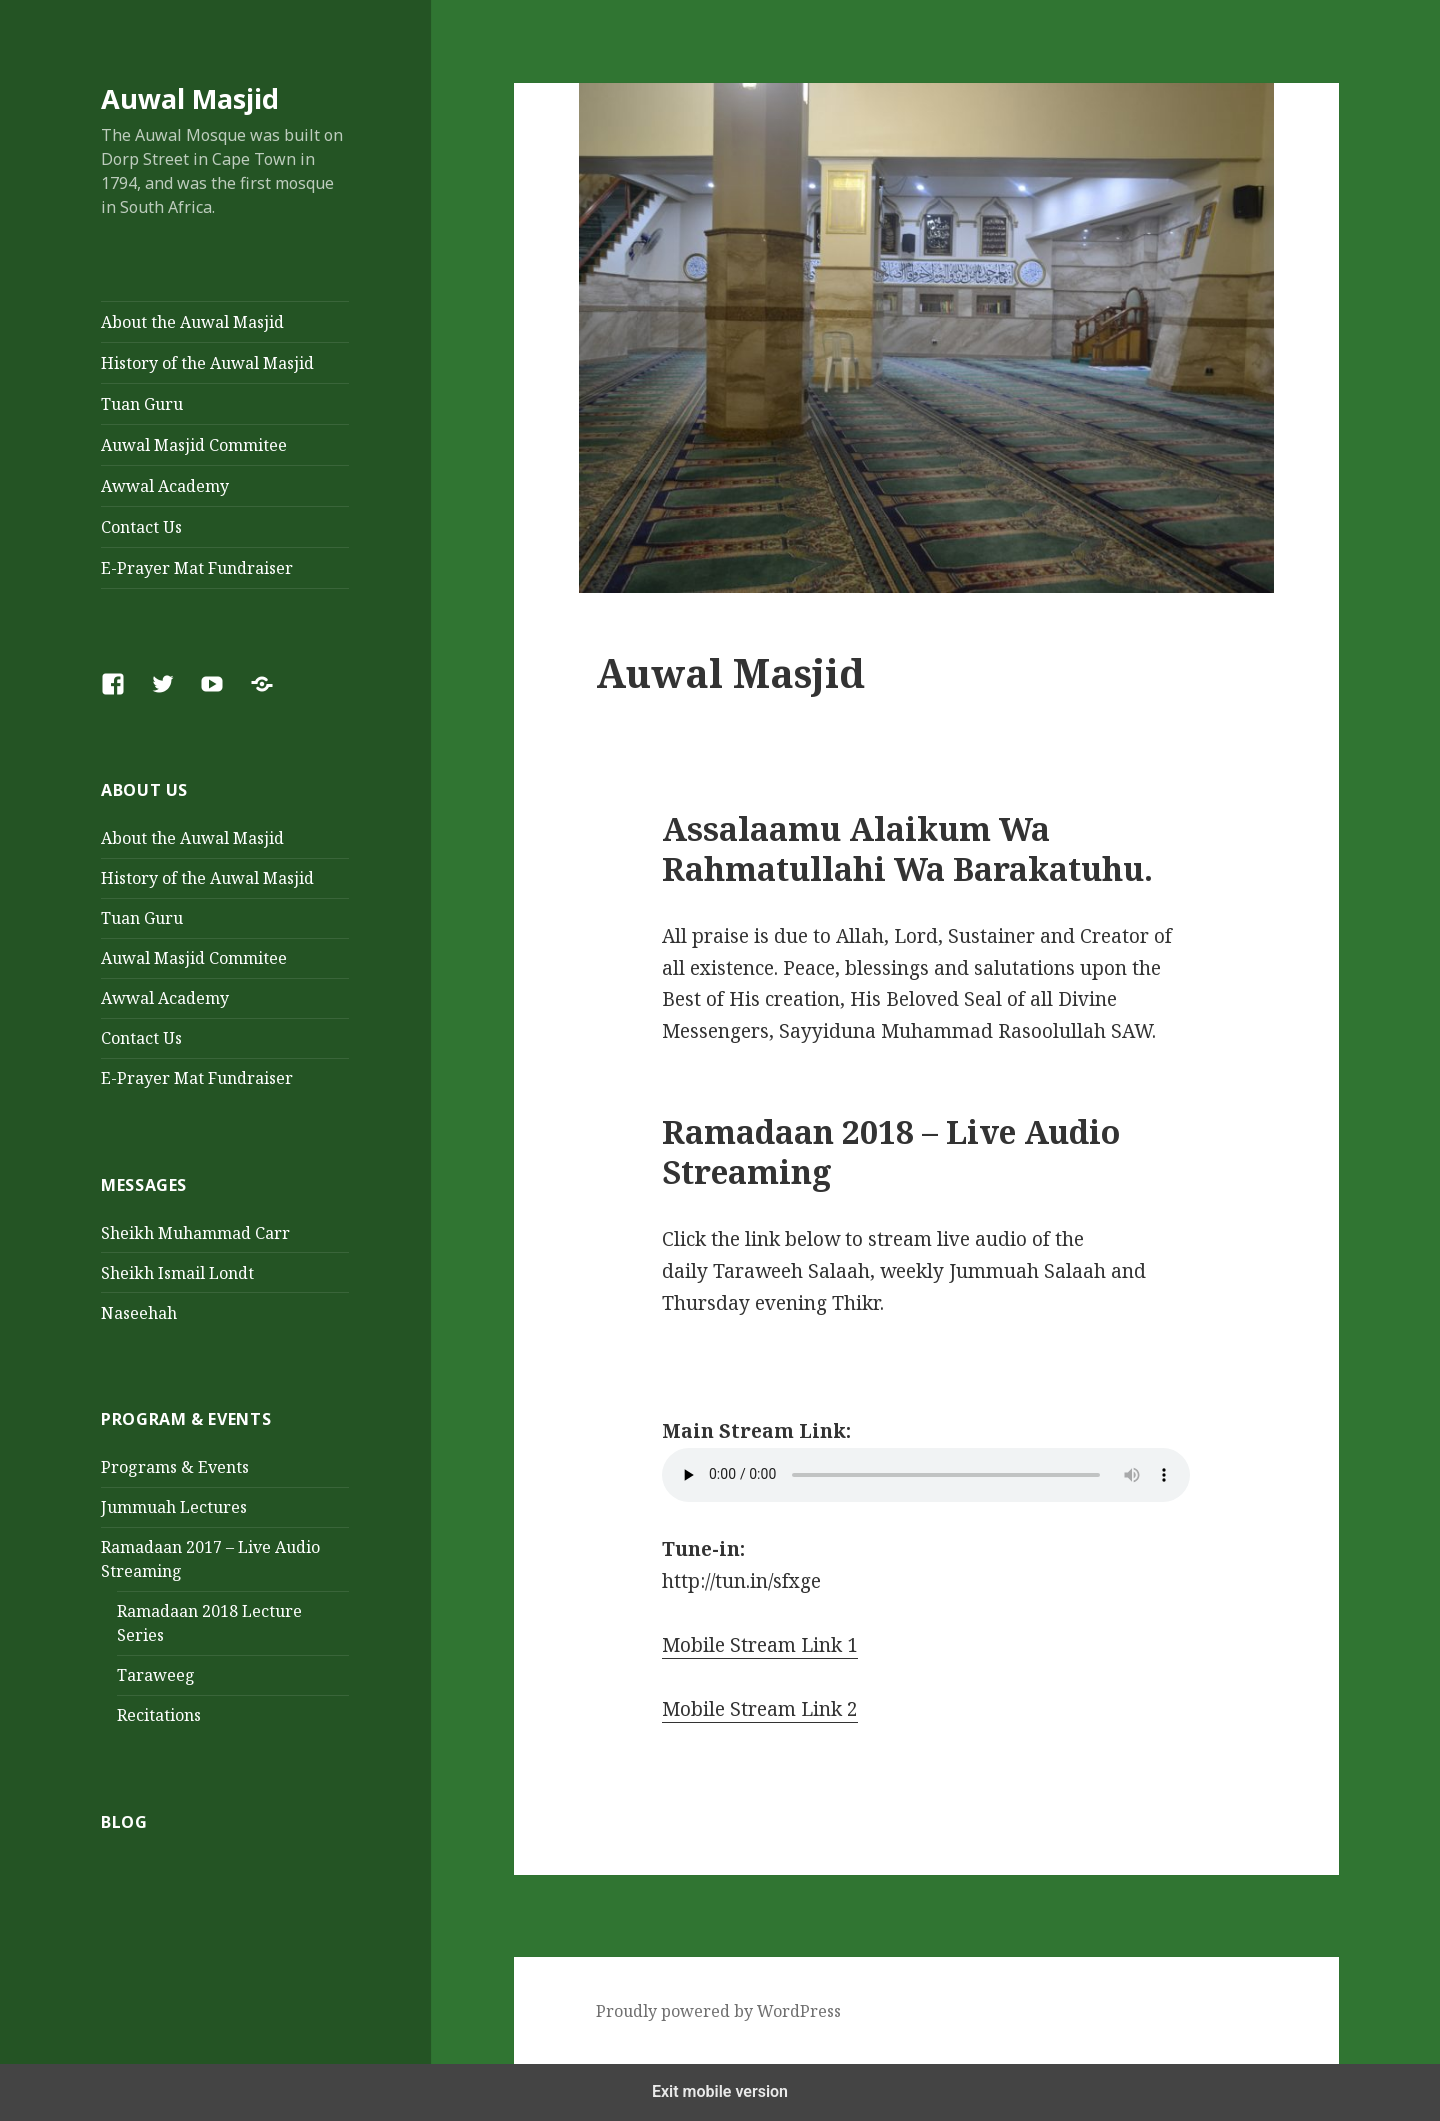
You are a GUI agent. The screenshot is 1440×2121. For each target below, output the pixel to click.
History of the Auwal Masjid (207, 363)
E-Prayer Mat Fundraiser (197, 568)
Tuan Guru (142, 404)
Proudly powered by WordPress (718, 2011)
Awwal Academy (165, 486)
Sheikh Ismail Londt (177, 1273)
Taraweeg (156, 1675)
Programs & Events (175, 1467)
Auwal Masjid (190, 98)
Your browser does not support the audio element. (926, 1475)
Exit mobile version (720, 2091)
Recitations (159, 1715)
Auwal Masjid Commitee (194, 445)
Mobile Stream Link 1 (760, 1645)
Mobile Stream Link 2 (760, 1709)
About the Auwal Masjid (192, 322)
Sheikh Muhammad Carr (195, 1233)
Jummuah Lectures (174, 1507)
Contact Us (141, 527)
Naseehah (139, 1313)
